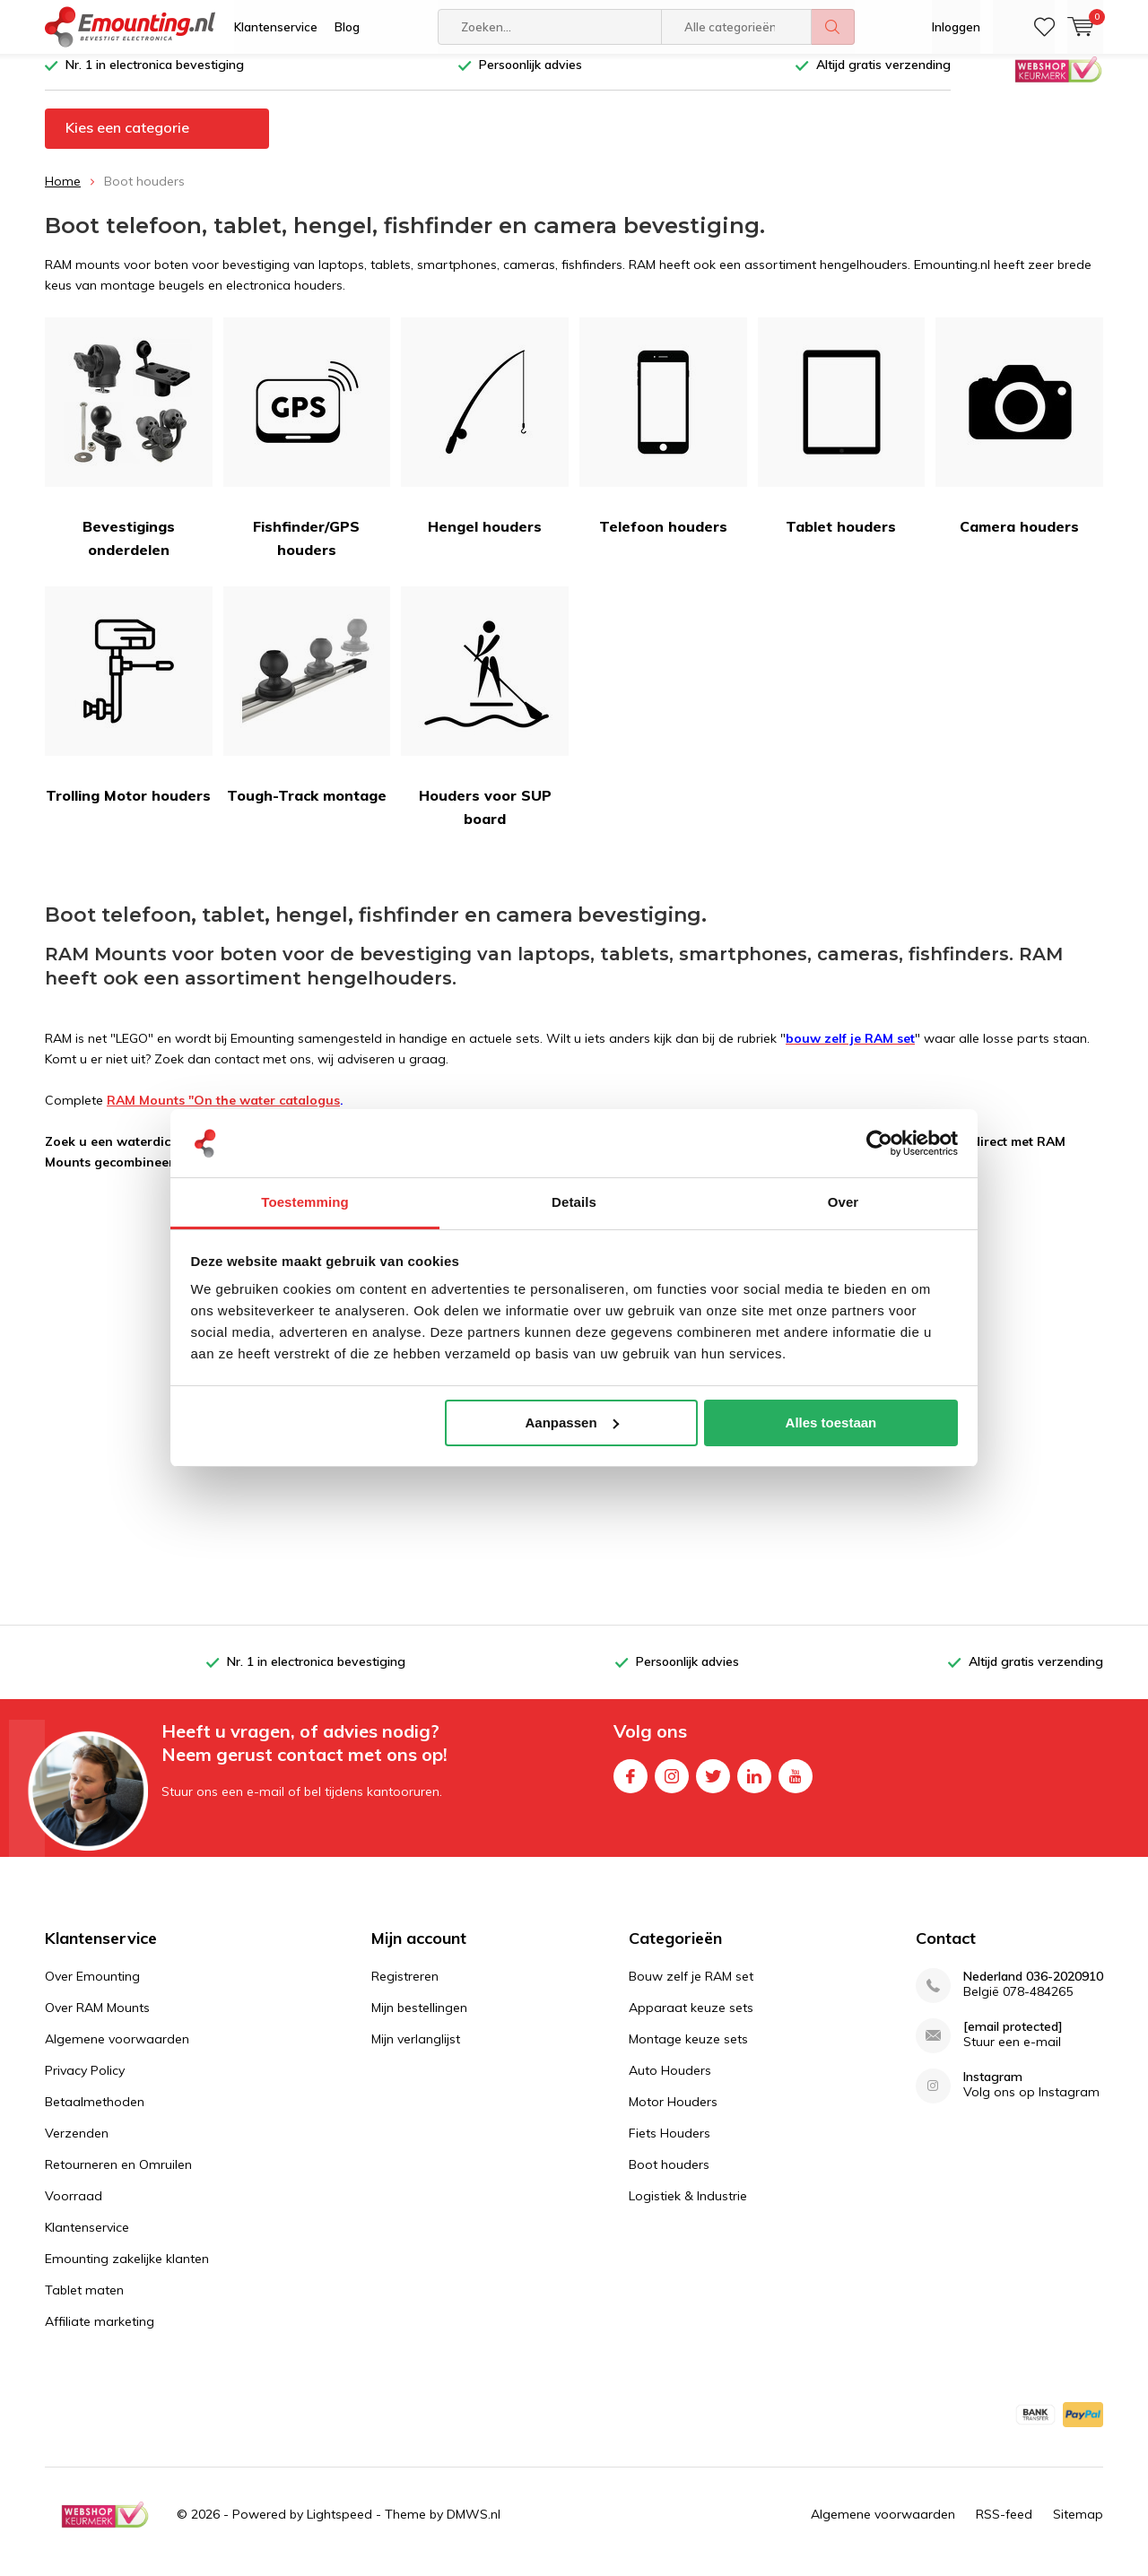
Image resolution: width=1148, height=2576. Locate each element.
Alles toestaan (831, 1422)
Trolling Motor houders (129, 709)
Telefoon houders (663, 440)
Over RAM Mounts (97, 2021)
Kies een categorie (127, 141)
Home (63, 194)
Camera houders (1019, 440)
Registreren (405, 1990)
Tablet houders (842, 440)
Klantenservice (275, 27)
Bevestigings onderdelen (129, 451)
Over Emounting (92, 1990)
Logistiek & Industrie (688, 2209)
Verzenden (77, 2146)
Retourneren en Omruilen (118, 2178)
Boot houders (669, 2178)
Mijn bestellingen (419, 2021)
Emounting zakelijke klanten (127, 2272)
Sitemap (1078, 2528)
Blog (347, 27)
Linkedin (754, 1786)
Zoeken (833, 27)
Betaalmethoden (94, 2115)
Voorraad (73, 2209)
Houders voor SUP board (485, 720)
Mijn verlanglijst (415, 2052)
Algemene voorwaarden (117, 2052)
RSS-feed (1004, 2528)
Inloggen (956, 27)
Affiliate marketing (99, 2335)
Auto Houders (670, 2084)
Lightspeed (339, 2528)
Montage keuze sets (688, 2052)
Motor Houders (673, 2115)
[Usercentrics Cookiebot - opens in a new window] (879, 1143)
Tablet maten (84, 2303)
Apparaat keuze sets (691, 2021)
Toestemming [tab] (305, 1202)
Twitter (713, 1786)
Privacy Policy (85, 2084)
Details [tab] (574, 1202)
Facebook (630, 1786)
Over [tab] (843, 1202)
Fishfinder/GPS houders (307, 451)
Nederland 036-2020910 (1033, 1990)
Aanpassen (572, 1422)
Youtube (795, 1786)
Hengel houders (485, 440)
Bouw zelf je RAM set (691, 1990)
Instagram (672, 1786)
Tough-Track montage (307, 709)
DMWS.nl (473, 2528)
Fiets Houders (669, 2146)
